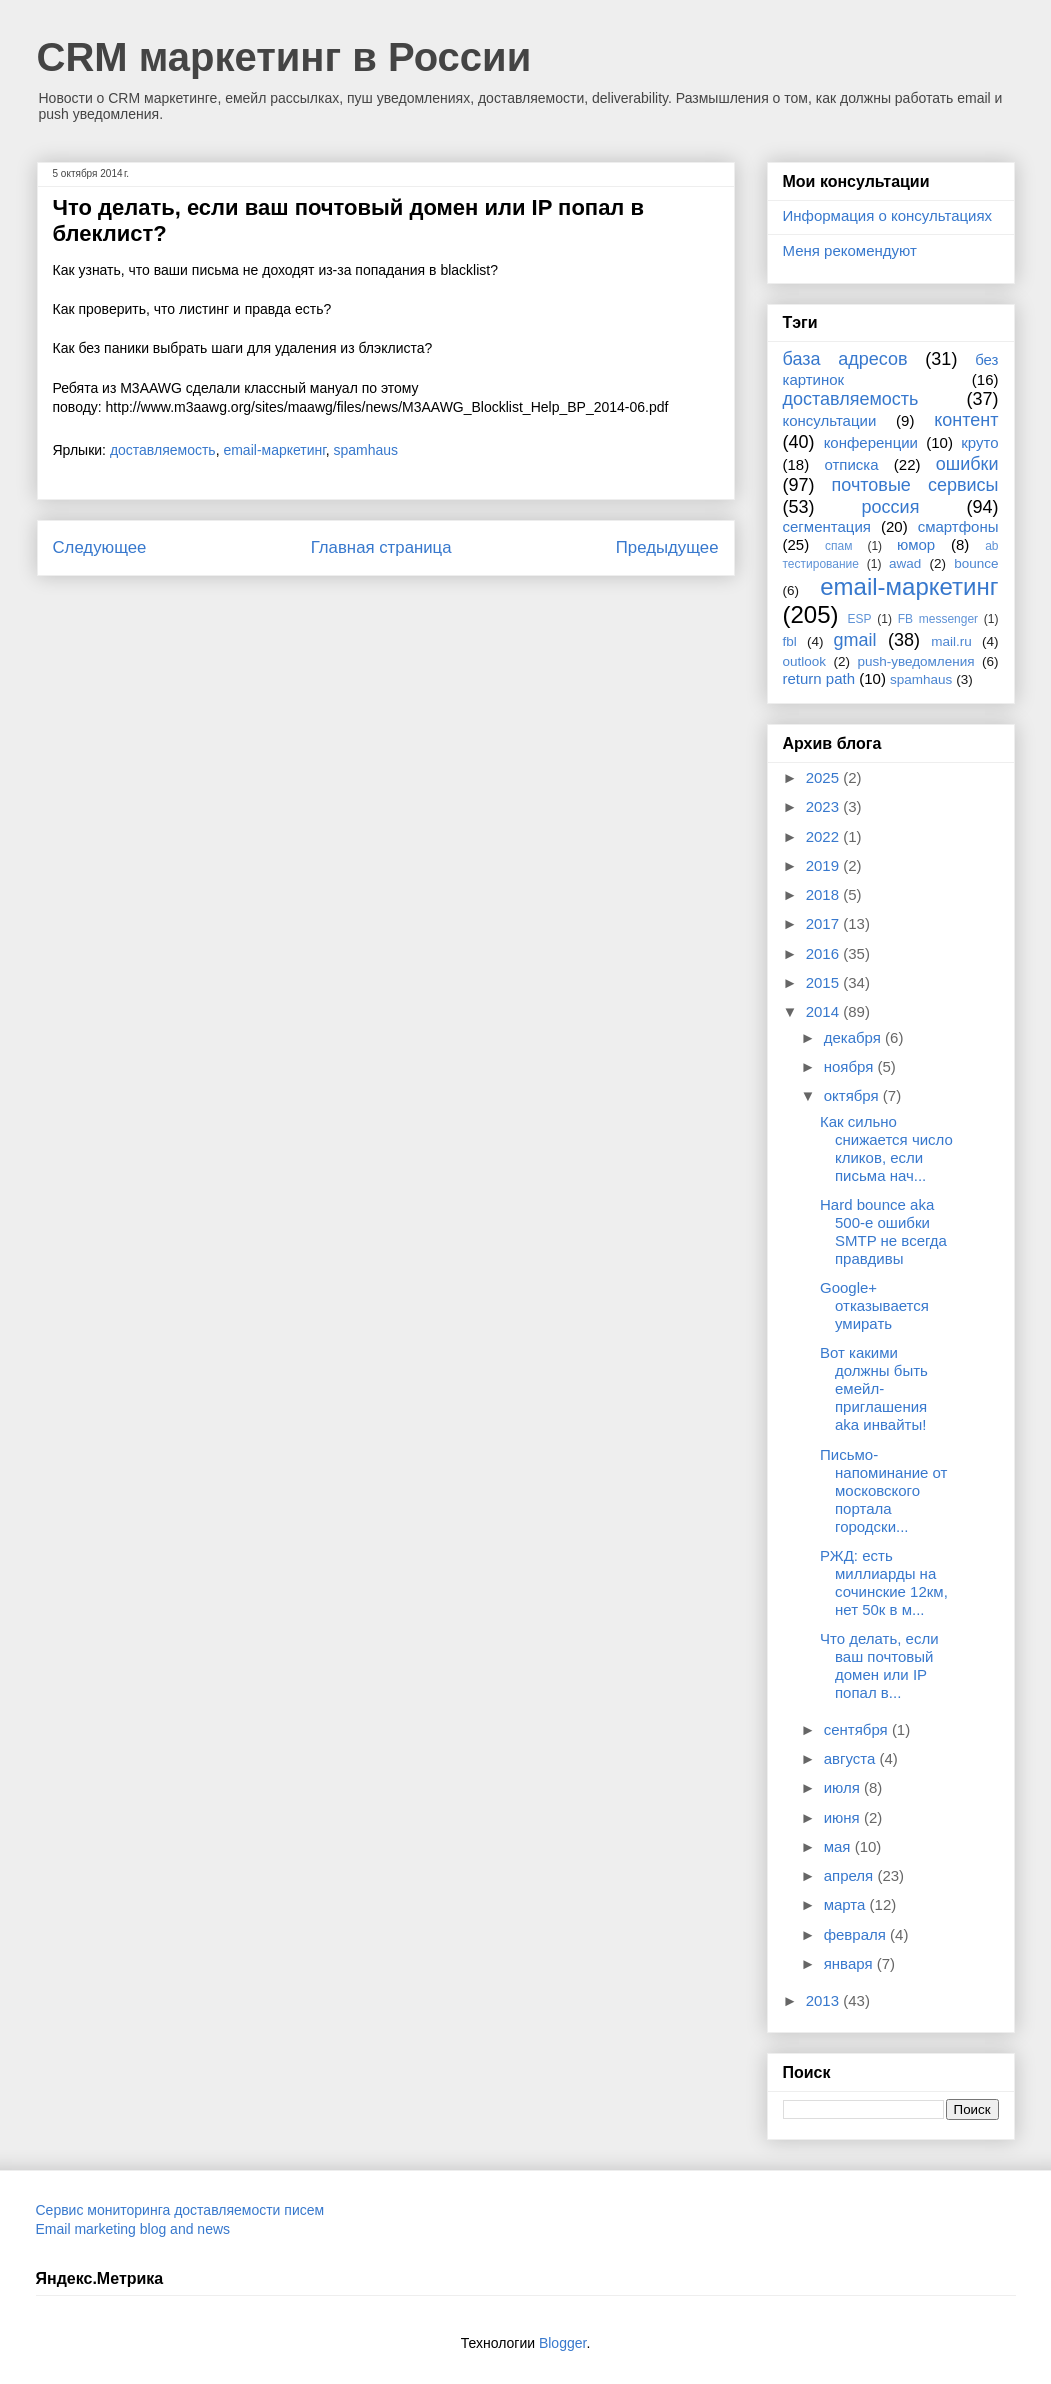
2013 (825, 2000)
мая (839, 1846)
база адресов (845, 359)
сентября (858, 1729)
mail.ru (951, 641)
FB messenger (938, 619)
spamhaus (365, 450)
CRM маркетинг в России (284, 57)
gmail (855, 640)
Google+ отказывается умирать (874, 1305)
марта (847, 1904)
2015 (825, 982)
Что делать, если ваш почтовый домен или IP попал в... (879, 1665)
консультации (830, 420)
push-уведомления (915, 661)
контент (966, 420)
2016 (825, 953)
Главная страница (381, 547)
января (850, 1963)
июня (844, 1817)
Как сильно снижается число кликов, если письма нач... (886, 1148)
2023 (825, 806)
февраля (857, 1934)
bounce (976, 563)
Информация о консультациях (888, 215)
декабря (854, 1037)
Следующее (100, 547)
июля (844, 1787)
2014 (825, 1011)
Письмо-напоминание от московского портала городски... (883, 1490)
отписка (851, 464)
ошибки (967, 464)
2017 (825, 923)
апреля (851, 1875)
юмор (916, 544)
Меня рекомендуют (850, 250)
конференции (871, 442)
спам (838, 546)
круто (979, 442)
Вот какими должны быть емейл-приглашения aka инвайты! (874, 1388)
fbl (790, 641)
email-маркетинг (274, 450)
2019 (825, 865)
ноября (851, 1066)
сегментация (827, 526)
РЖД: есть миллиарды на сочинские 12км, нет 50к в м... (884, 1582)
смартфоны (958, 526)
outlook (805, 661)
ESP (860, 619)
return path (819, 678)
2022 (825, 836)
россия (891, 507)
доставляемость (163, 450)
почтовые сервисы (915, 485)
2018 (825, 894)
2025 (825, 777)
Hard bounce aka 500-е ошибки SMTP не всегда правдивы (883, 1231)
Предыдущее (667, 547)
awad (905, 563)
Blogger (562, 2343)
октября (853, 1095)
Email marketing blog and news (133, 2229)
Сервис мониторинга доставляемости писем (180, 2210)
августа (852, 1758)
